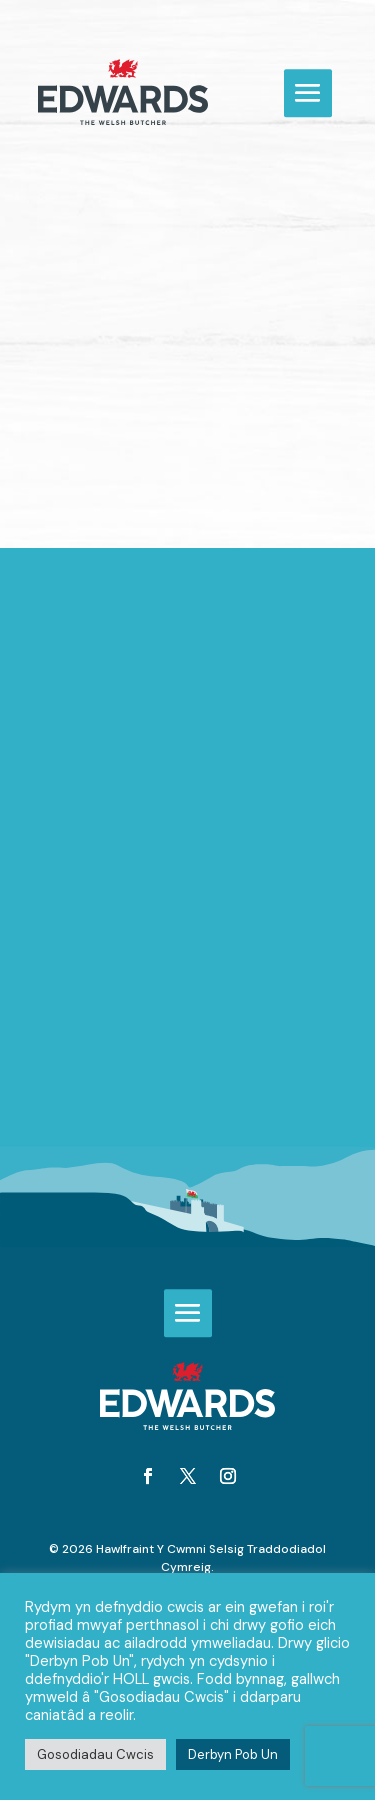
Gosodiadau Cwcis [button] (95, 1754)
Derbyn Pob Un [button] (233, 1754)
